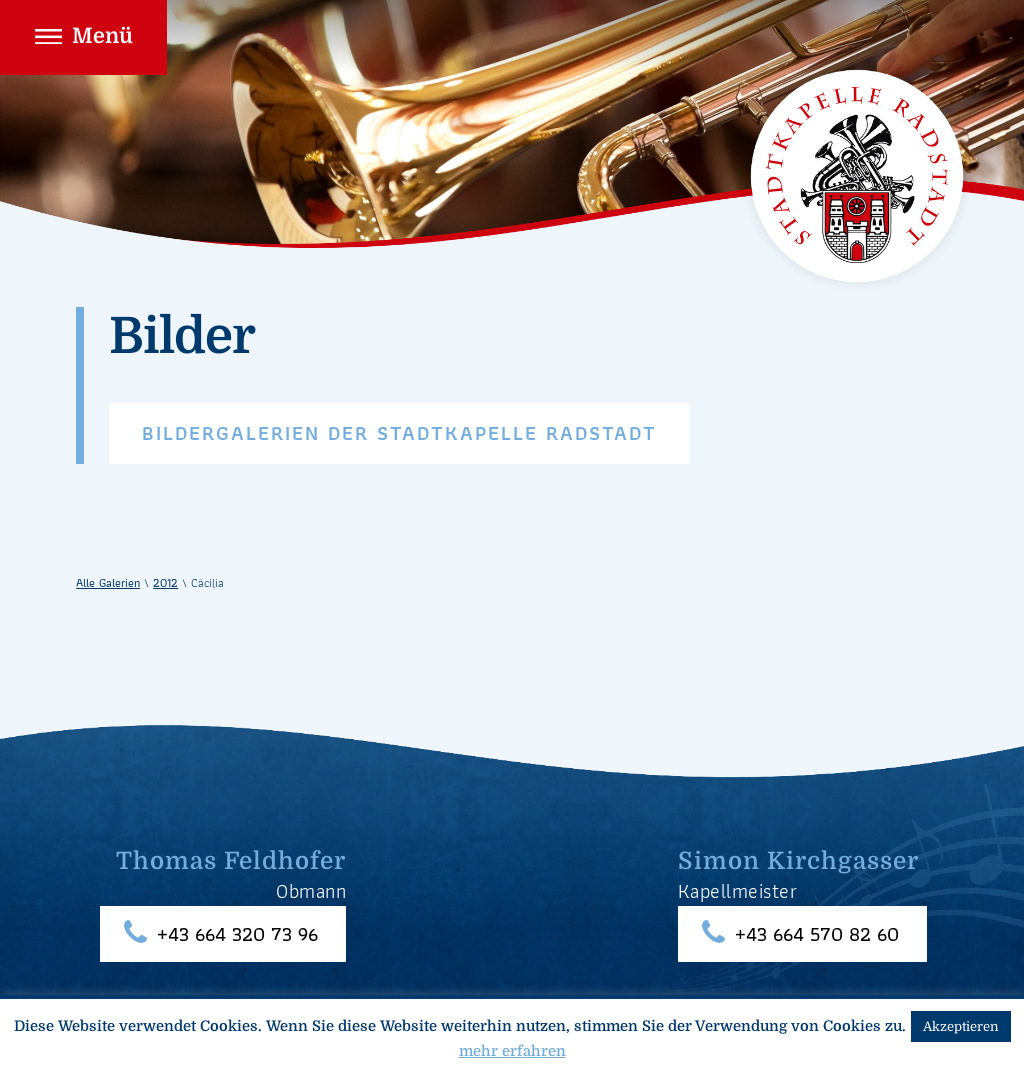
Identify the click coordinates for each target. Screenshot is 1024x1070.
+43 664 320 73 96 (237, 934)
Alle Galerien (108, 582)
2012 (165, 582)
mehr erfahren (512, 1051)
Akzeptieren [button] (961, 1026)
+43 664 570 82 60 (817, 934)
